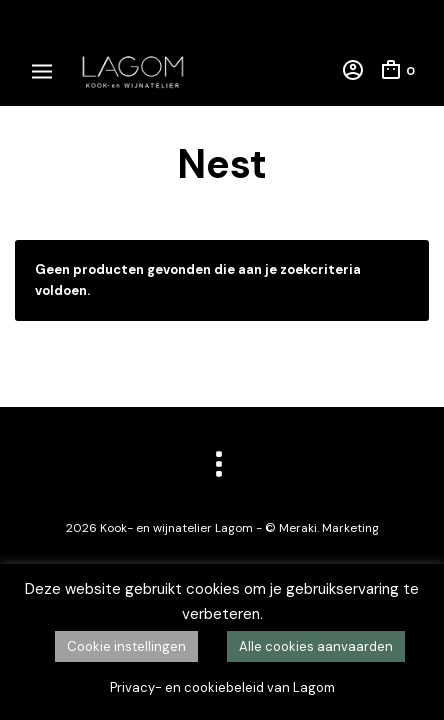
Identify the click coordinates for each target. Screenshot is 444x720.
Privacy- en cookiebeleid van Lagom (222, 687)
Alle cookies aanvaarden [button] (316, 646)
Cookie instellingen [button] (126, 646)
